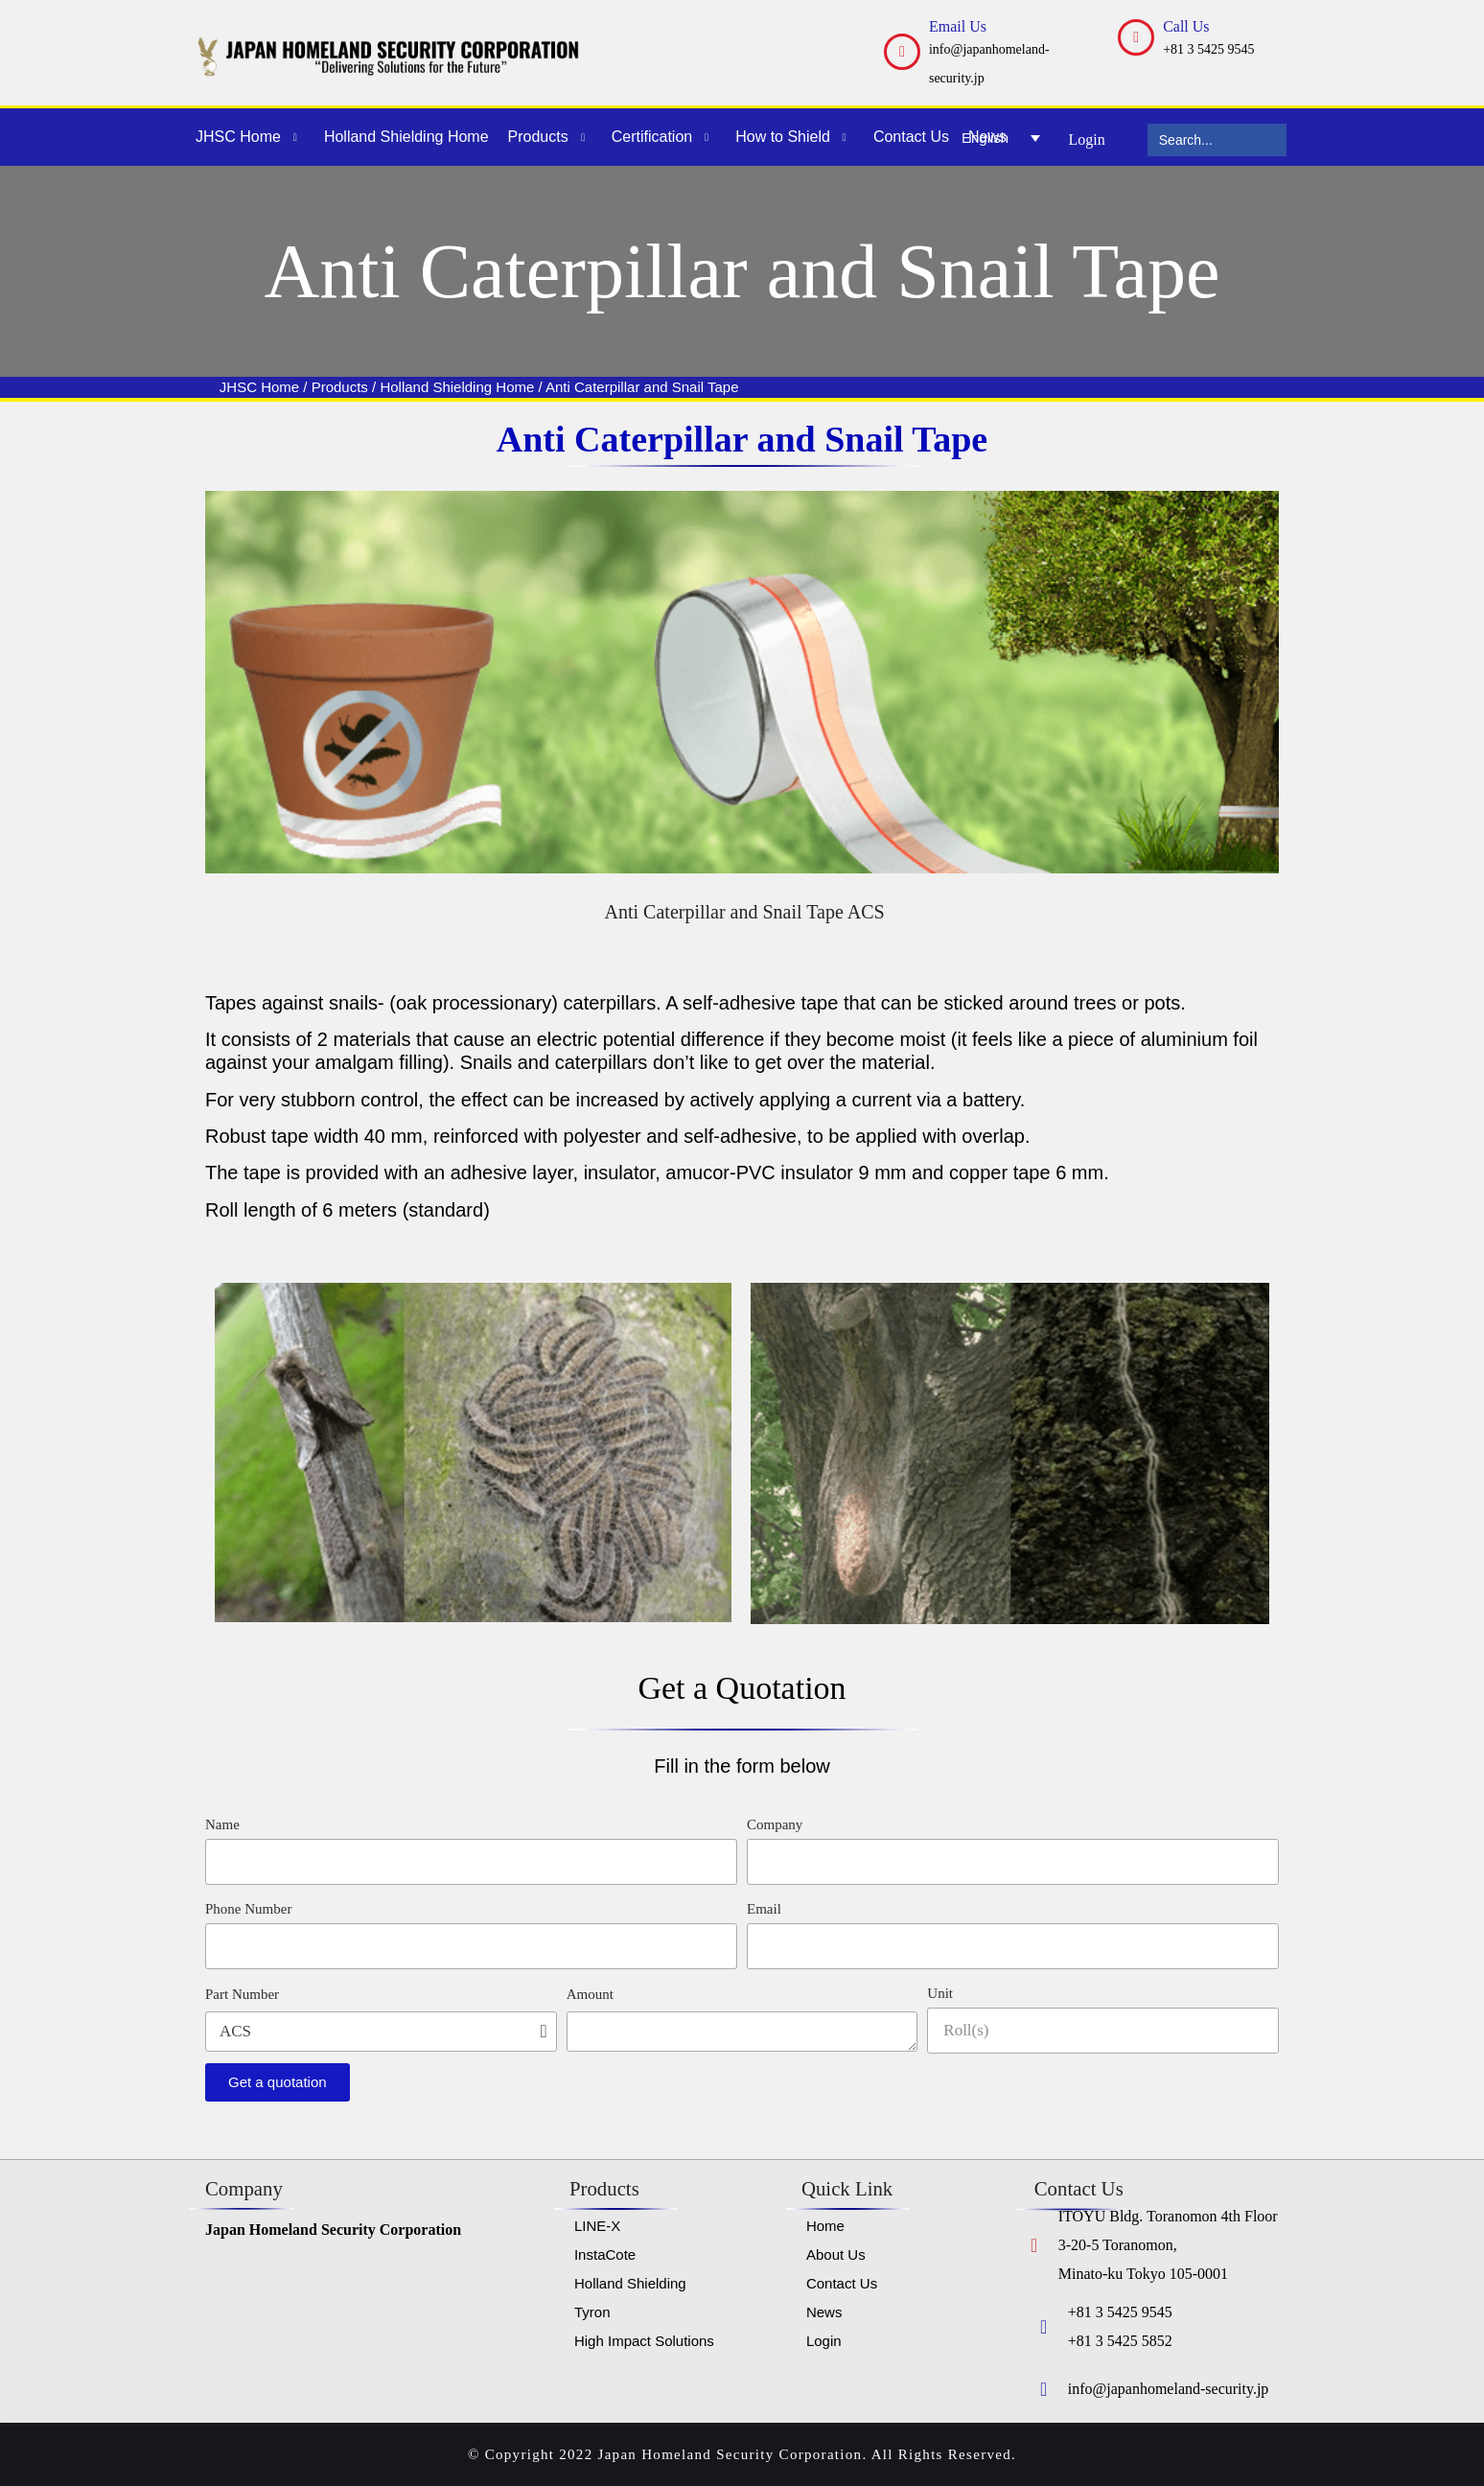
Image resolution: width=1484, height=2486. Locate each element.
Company (774, 1824)
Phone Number (248, 1909)
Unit (940, 1993)
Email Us (957, 26)
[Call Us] (1136, 37)
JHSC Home (259, 387)
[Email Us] (902, 52)
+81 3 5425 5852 (1120, 2341)
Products (340, 387)
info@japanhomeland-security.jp (1168, 2389)
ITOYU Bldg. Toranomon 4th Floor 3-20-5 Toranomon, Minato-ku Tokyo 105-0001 (1168, 2245)
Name (222, 1824)
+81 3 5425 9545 (1208, 49)
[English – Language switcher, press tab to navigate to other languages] (1001, 137)
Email (764, 1909)
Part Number (242, 1994)
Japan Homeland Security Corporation (333, 2229)
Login (1087, 139)
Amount (590, 1994)
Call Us (1186, 26)
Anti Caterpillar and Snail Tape (642, 387)
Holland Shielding (438, 387)
